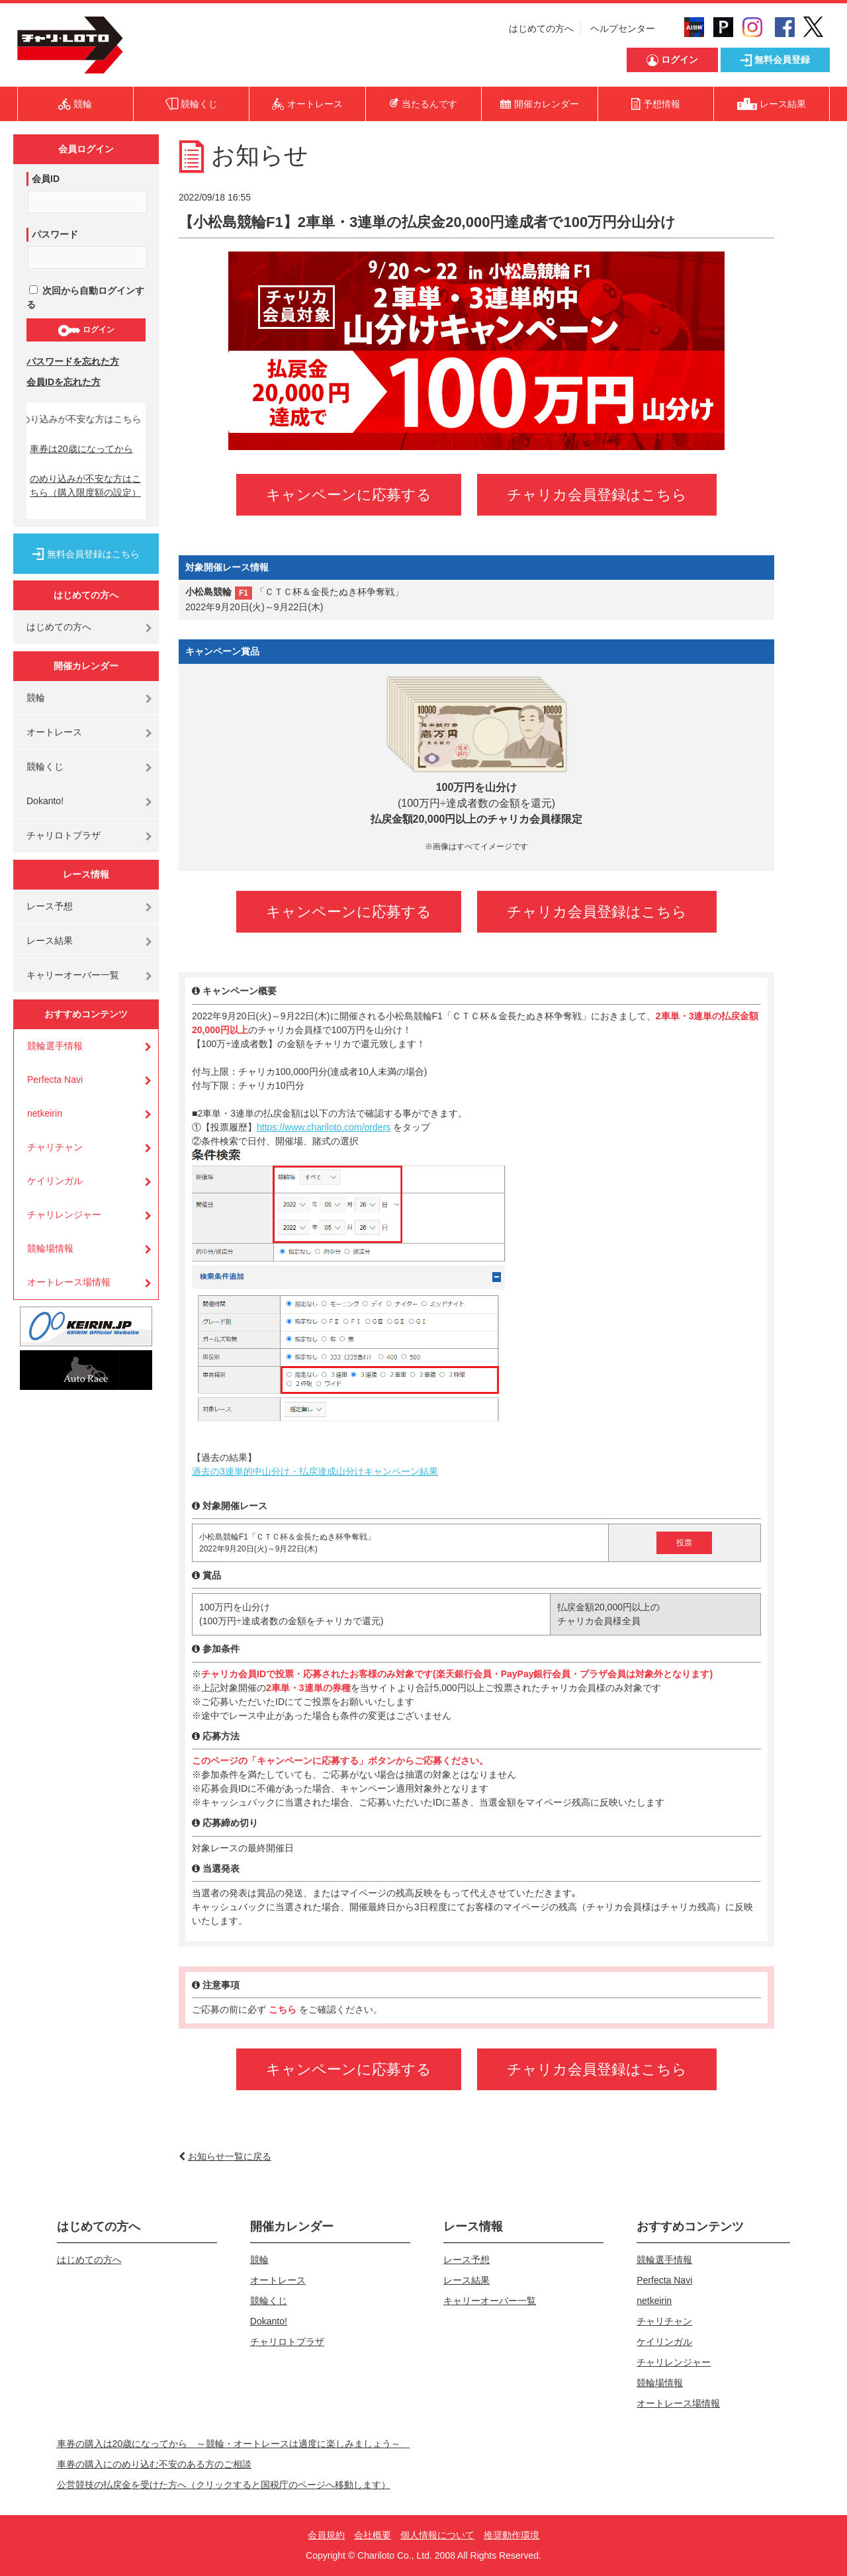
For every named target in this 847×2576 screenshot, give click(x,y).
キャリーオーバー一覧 (72, 975)
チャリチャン (55, 1147)
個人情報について (437, 2535)
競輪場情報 (50, 1248)
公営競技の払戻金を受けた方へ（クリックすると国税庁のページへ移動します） (223, 2484)
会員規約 (326, 2535)
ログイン (86, 330)
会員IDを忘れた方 (63, 382)
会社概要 (372, 2535)
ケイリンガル (55, 1180)
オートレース (54, 732)
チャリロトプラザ (63, 835)
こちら (284, 2009)
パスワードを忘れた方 (72, 361)
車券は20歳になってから (81, 448)
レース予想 (49, 906)
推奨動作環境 (511, 2535)
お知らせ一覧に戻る (229, 2156)
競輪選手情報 (55, 1045)
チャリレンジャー (64, 1214)
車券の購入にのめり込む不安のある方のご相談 (154, 2464)
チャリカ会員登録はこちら (597, 494)
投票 (684, 1542)
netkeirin (44, 1113)
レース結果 (49, 940)
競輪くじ (45, 766)
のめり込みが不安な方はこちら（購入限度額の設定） (85, 485)
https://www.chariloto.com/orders (323, 1127)
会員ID (46, 178)
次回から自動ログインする (85, 297)
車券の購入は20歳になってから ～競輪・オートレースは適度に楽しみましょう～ (233, 2443)
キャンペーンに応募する (348, 494)
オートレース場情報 (69, 1282)
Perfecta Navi (55, 1079)
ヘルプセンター (622, 28)
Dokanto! (45, 801)
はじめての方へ (541, 28)
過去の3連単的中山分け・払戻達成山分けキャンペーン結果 (315, 1471)
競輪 (35, 697)
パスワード (55, 234)
